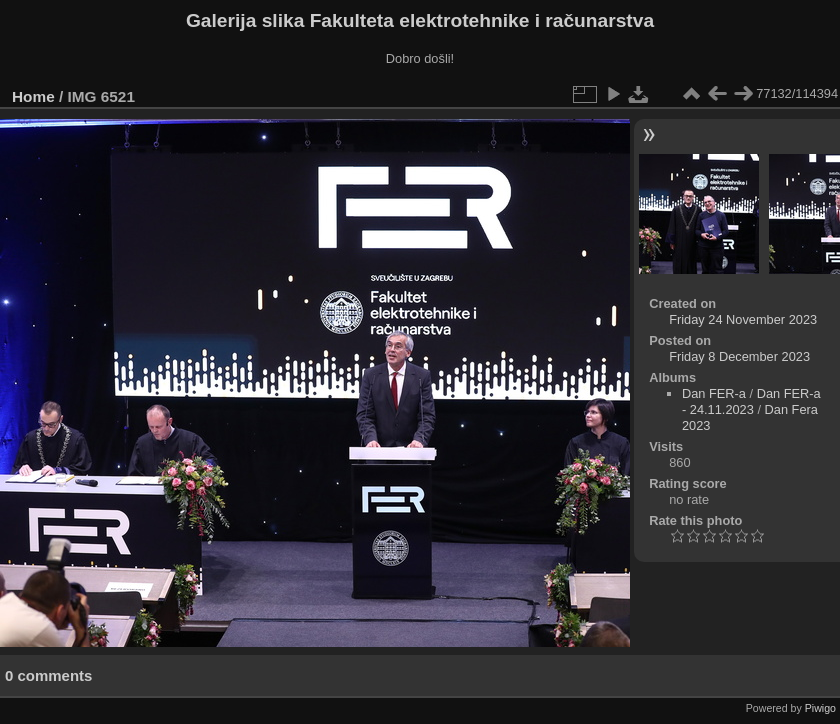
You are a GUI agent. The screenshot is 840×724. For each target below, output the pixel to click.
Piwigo (820, 708)
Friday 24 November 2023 (743, 319)
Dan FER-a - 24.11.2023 (751, 401)
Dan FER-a (714, 393)
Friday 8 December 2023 (739, 356)
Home (33, 96)
